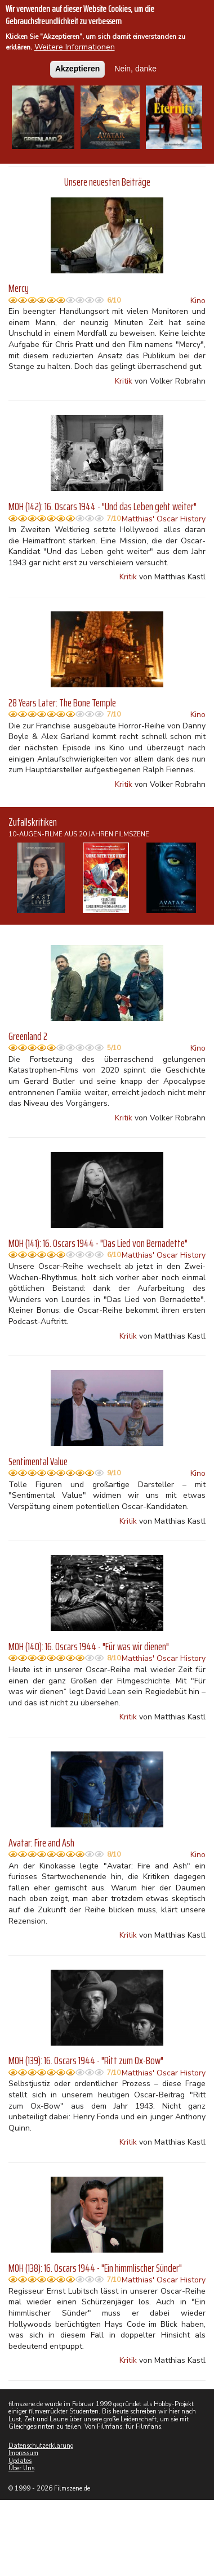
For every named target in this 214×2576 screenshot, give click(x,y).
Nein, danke (135, 64)
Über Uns (21, 2468)
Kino (198, 300)
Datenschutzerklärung (41, 2446)
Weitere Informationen (74, 43)
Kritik (123, 381)
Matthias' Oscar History (164, 519)
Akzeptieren (77, 64)
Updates (20, 2461)
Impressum (23, 2453)
